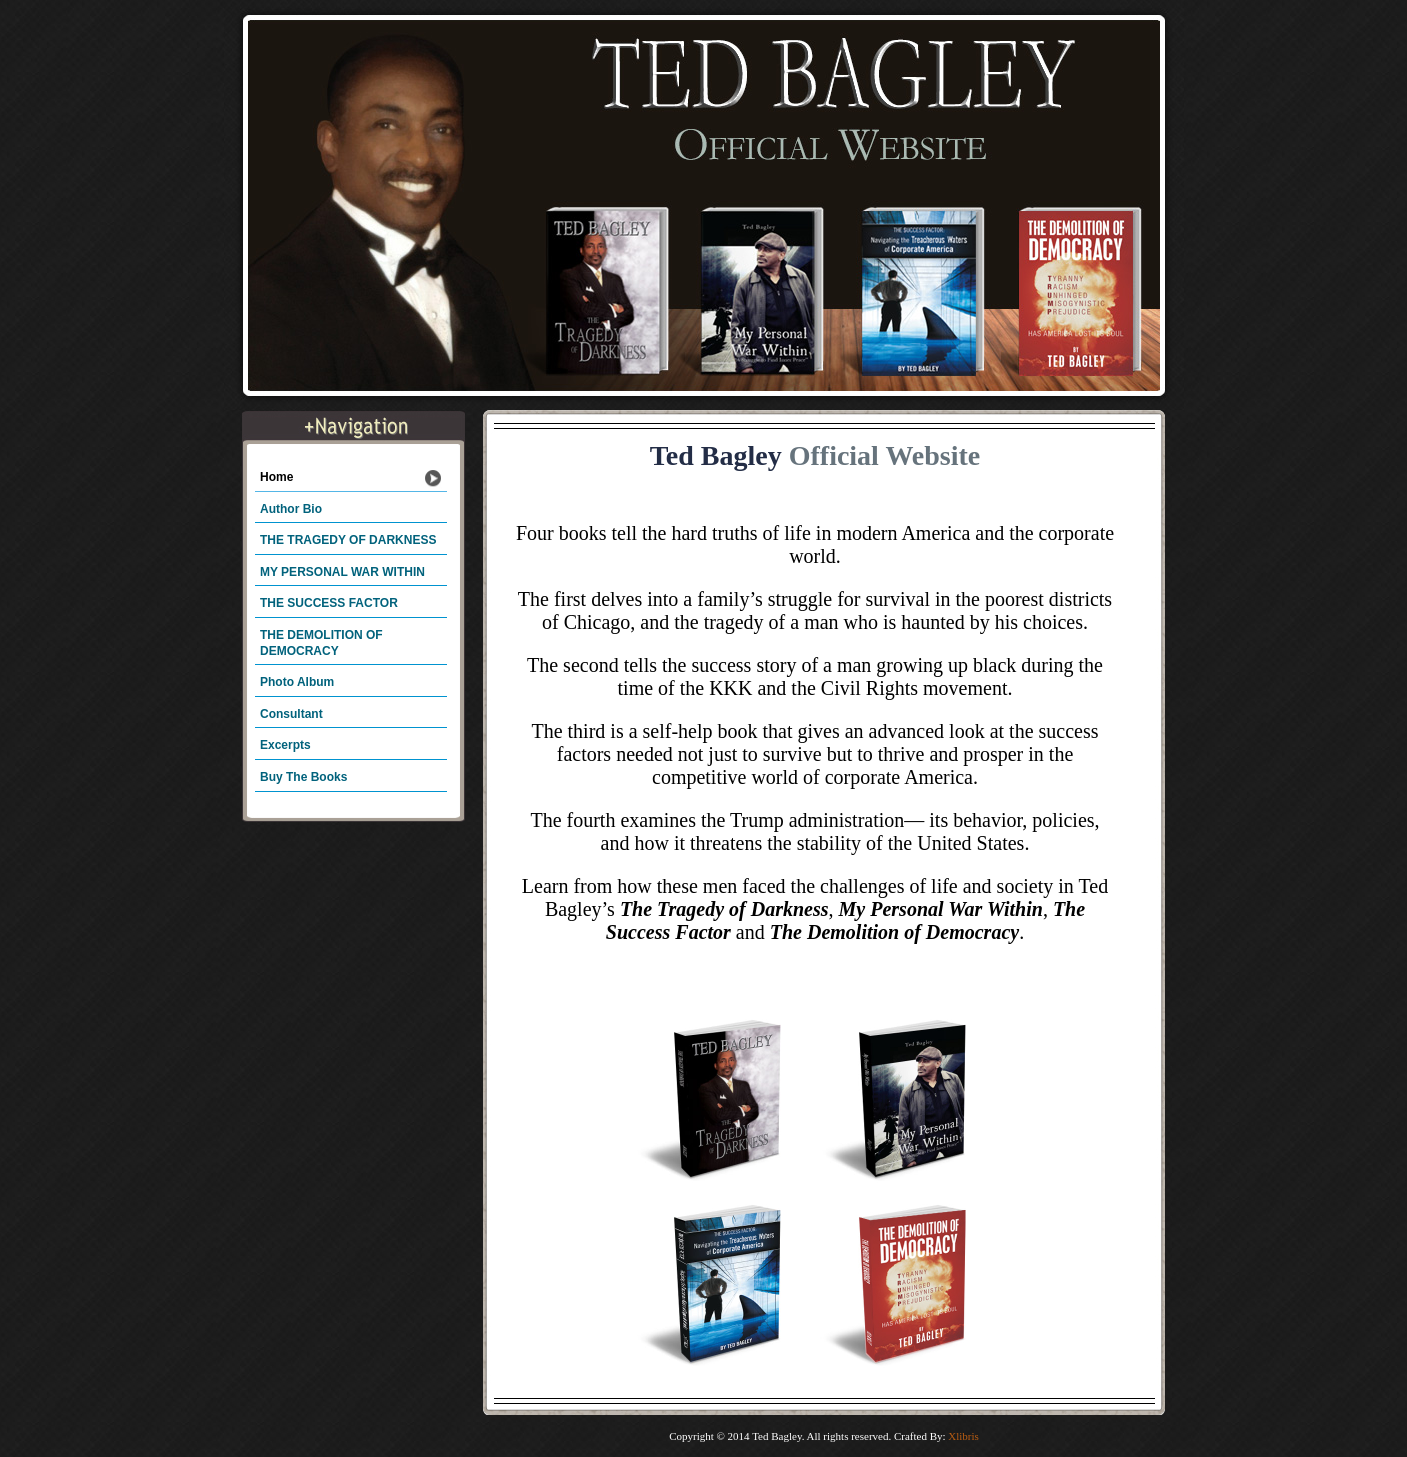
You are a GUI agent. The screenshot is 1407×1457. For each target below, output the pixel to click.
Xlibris (963, 1436)
